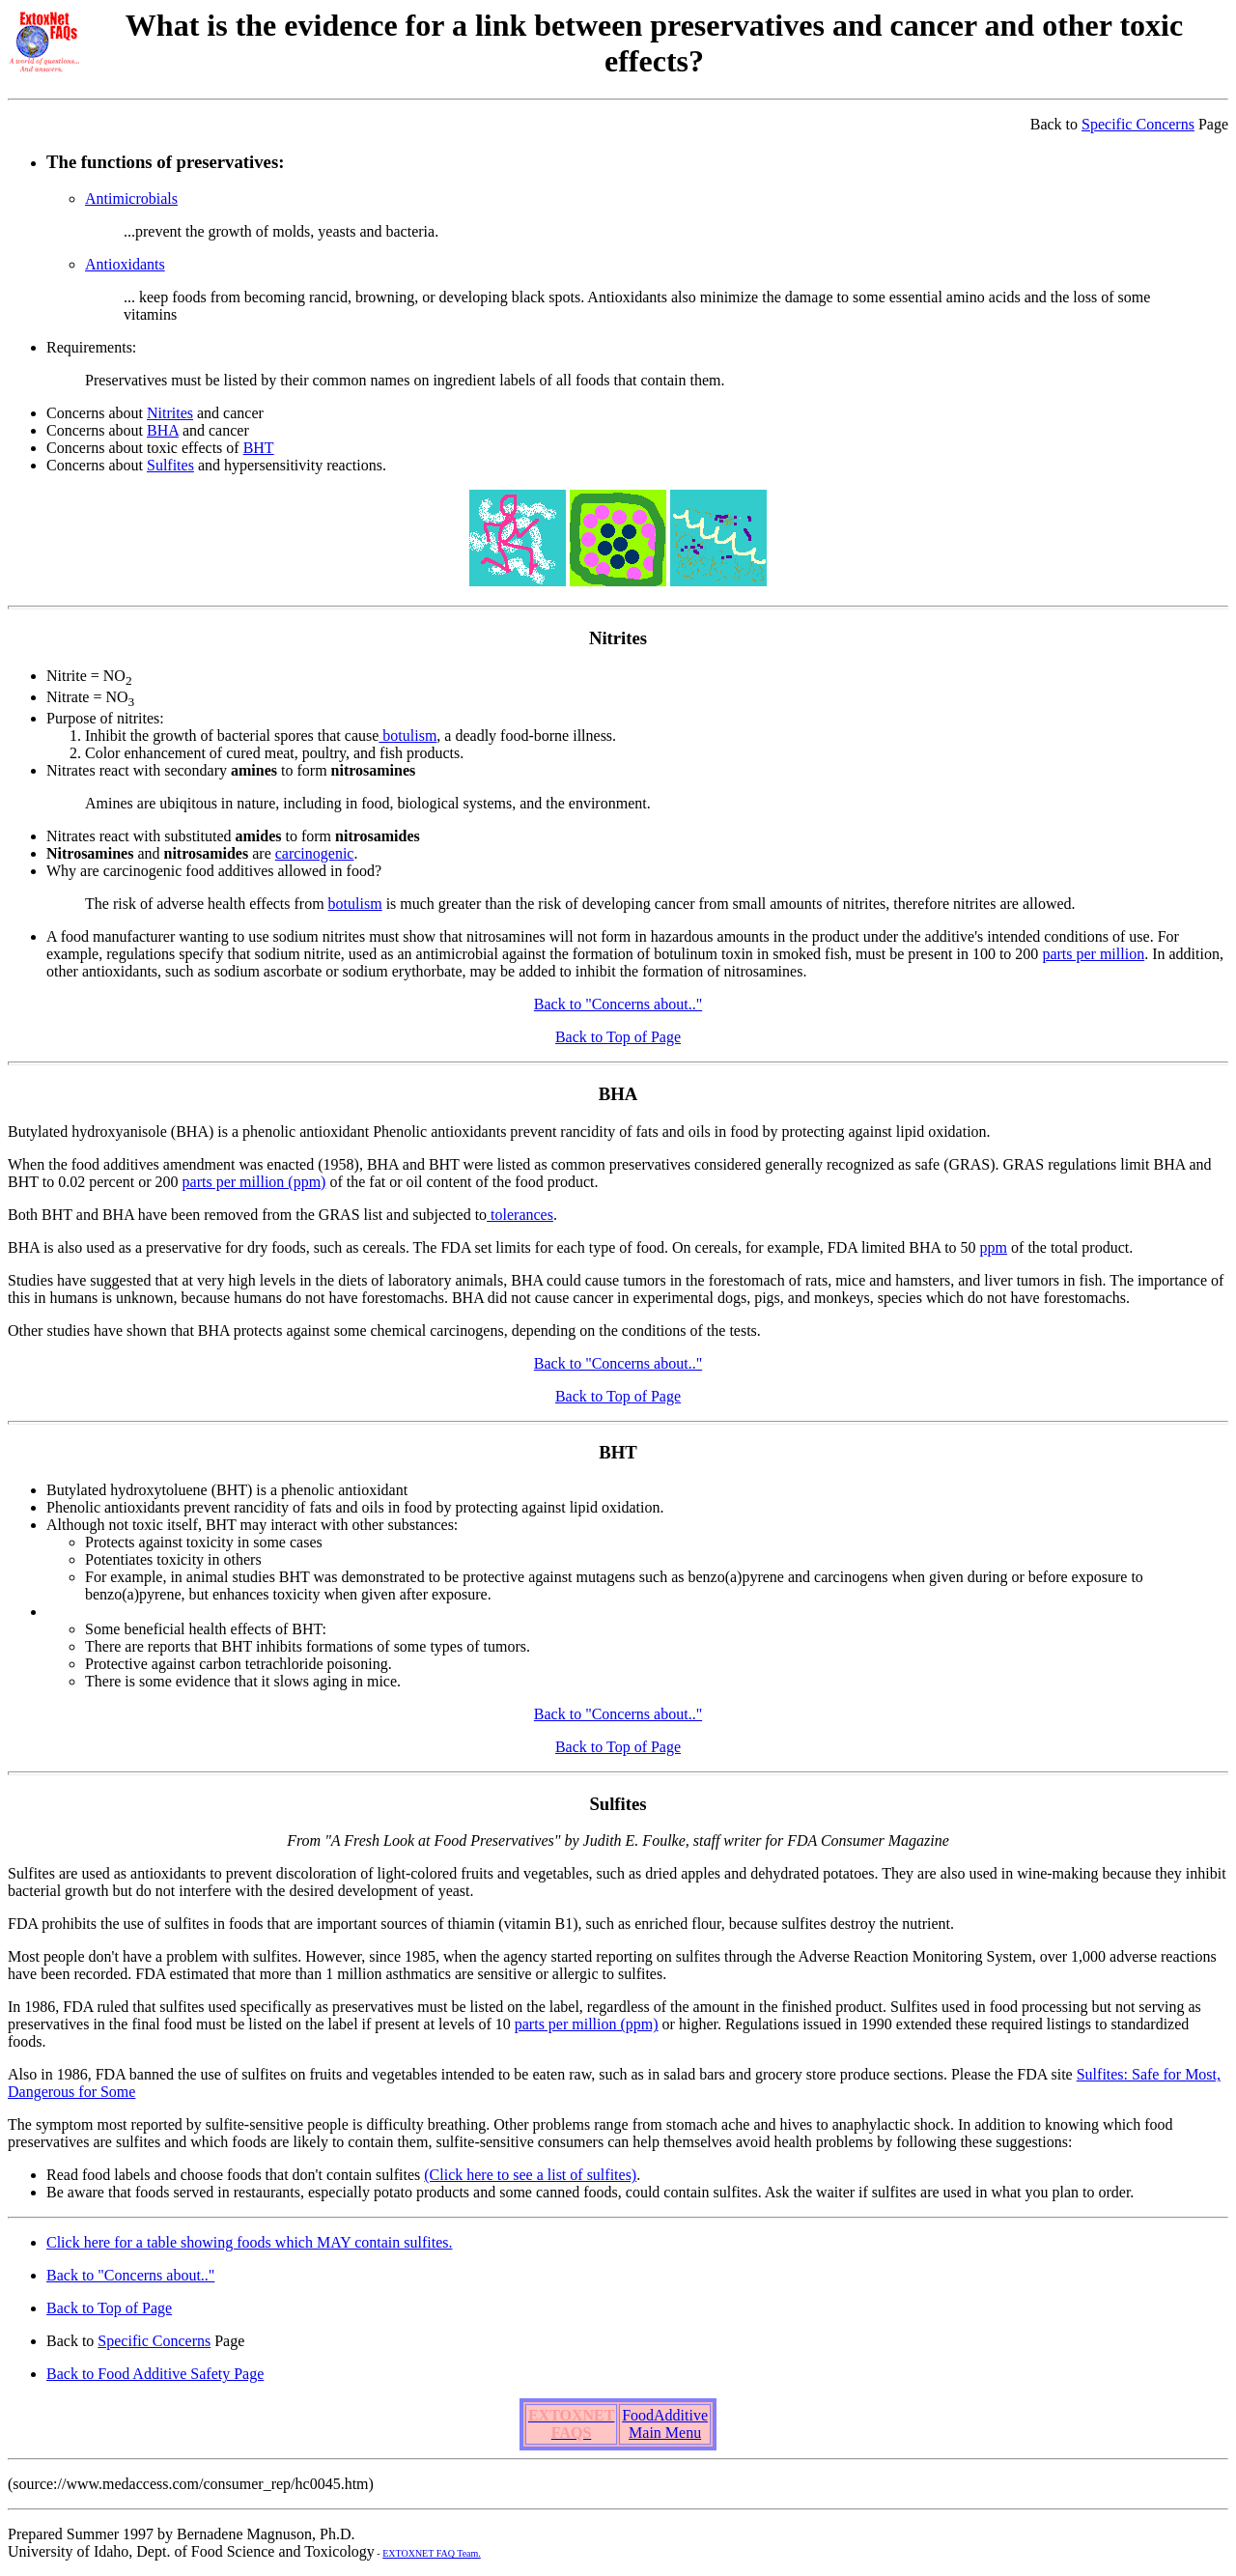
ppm (993, 1247)
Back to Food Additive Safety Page (155, 2373)
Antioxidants (125, 264)
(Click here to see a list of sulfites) (530, 2174)
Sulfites (170, 465)
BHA (163, 430)
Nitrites (170, 413)
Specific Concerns (1138, 124)
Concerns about (96, 413)
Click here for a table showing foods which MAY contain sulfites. (249, 2242)
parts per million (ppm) (254, 1182)
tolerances (520, 1214)
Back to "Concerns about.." (618, 1004)
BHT (258, 447)
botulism (407, 735)
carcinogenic (314, 853)
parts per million (1093, 954)
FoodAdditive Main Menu (665, 2424)
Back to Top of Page (618, 1037)
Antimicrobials (131, 198)
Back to (1056, 124)
